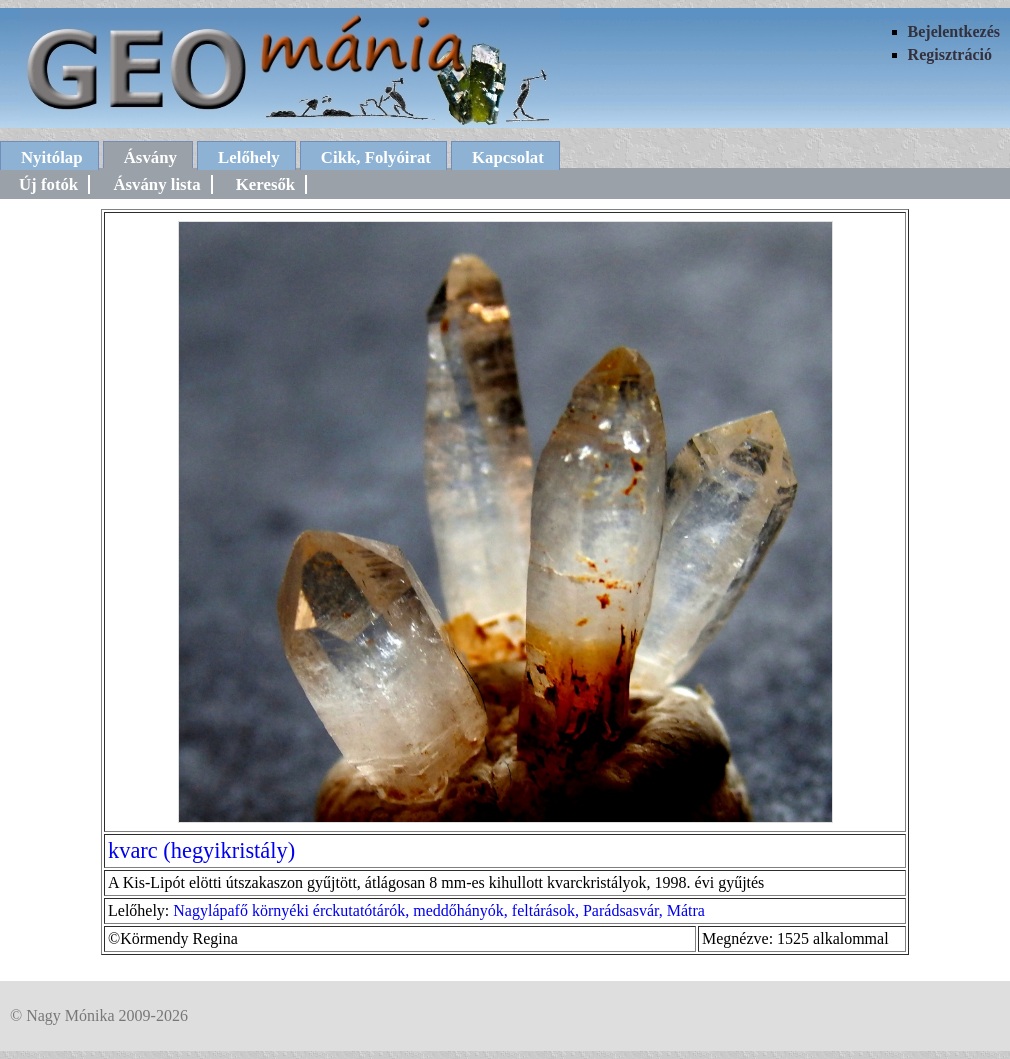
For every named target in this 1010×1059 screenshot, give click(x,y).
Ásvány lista (156, 184)
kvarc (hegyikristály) (201, 850)
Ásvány (150, 157)
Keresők (265, 184)
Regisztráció (950, 54)
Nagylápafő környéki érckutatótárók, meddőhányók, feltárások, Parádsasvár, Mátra (439, 910)
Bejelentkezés (954, 31)
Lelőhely (249, 157)
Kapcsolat (508, 157)
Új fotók (48, 184)
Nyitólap (52, 157)
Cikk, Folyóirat (376, 157)
